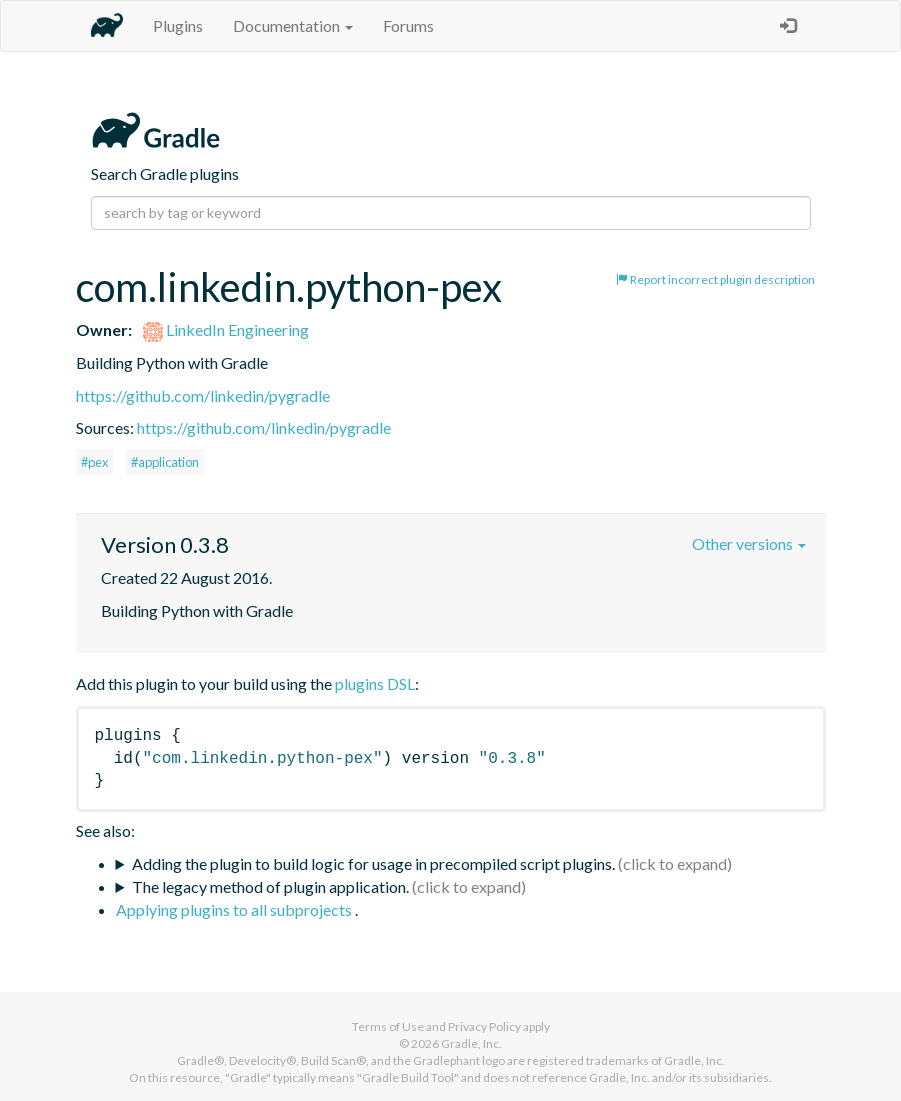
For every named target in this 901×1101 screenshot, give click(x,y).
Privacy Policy (484, 1026)
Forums (408, 25)
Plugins (178, 25)
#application (165, 462)
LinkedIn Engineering (226, 329)
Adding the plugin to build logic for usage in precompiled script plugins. (373, 863)
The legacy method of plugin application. (270, 886)
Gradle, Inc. (471, 1043)
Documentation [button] (293, 25)
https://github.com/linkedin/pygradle (203, 395)
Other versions (749, 543)
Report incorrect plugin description (715, 279)
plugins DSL (375, 683)
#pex (94, 462)
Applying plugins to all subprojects (235, 909)
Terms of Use (388, 1026)
